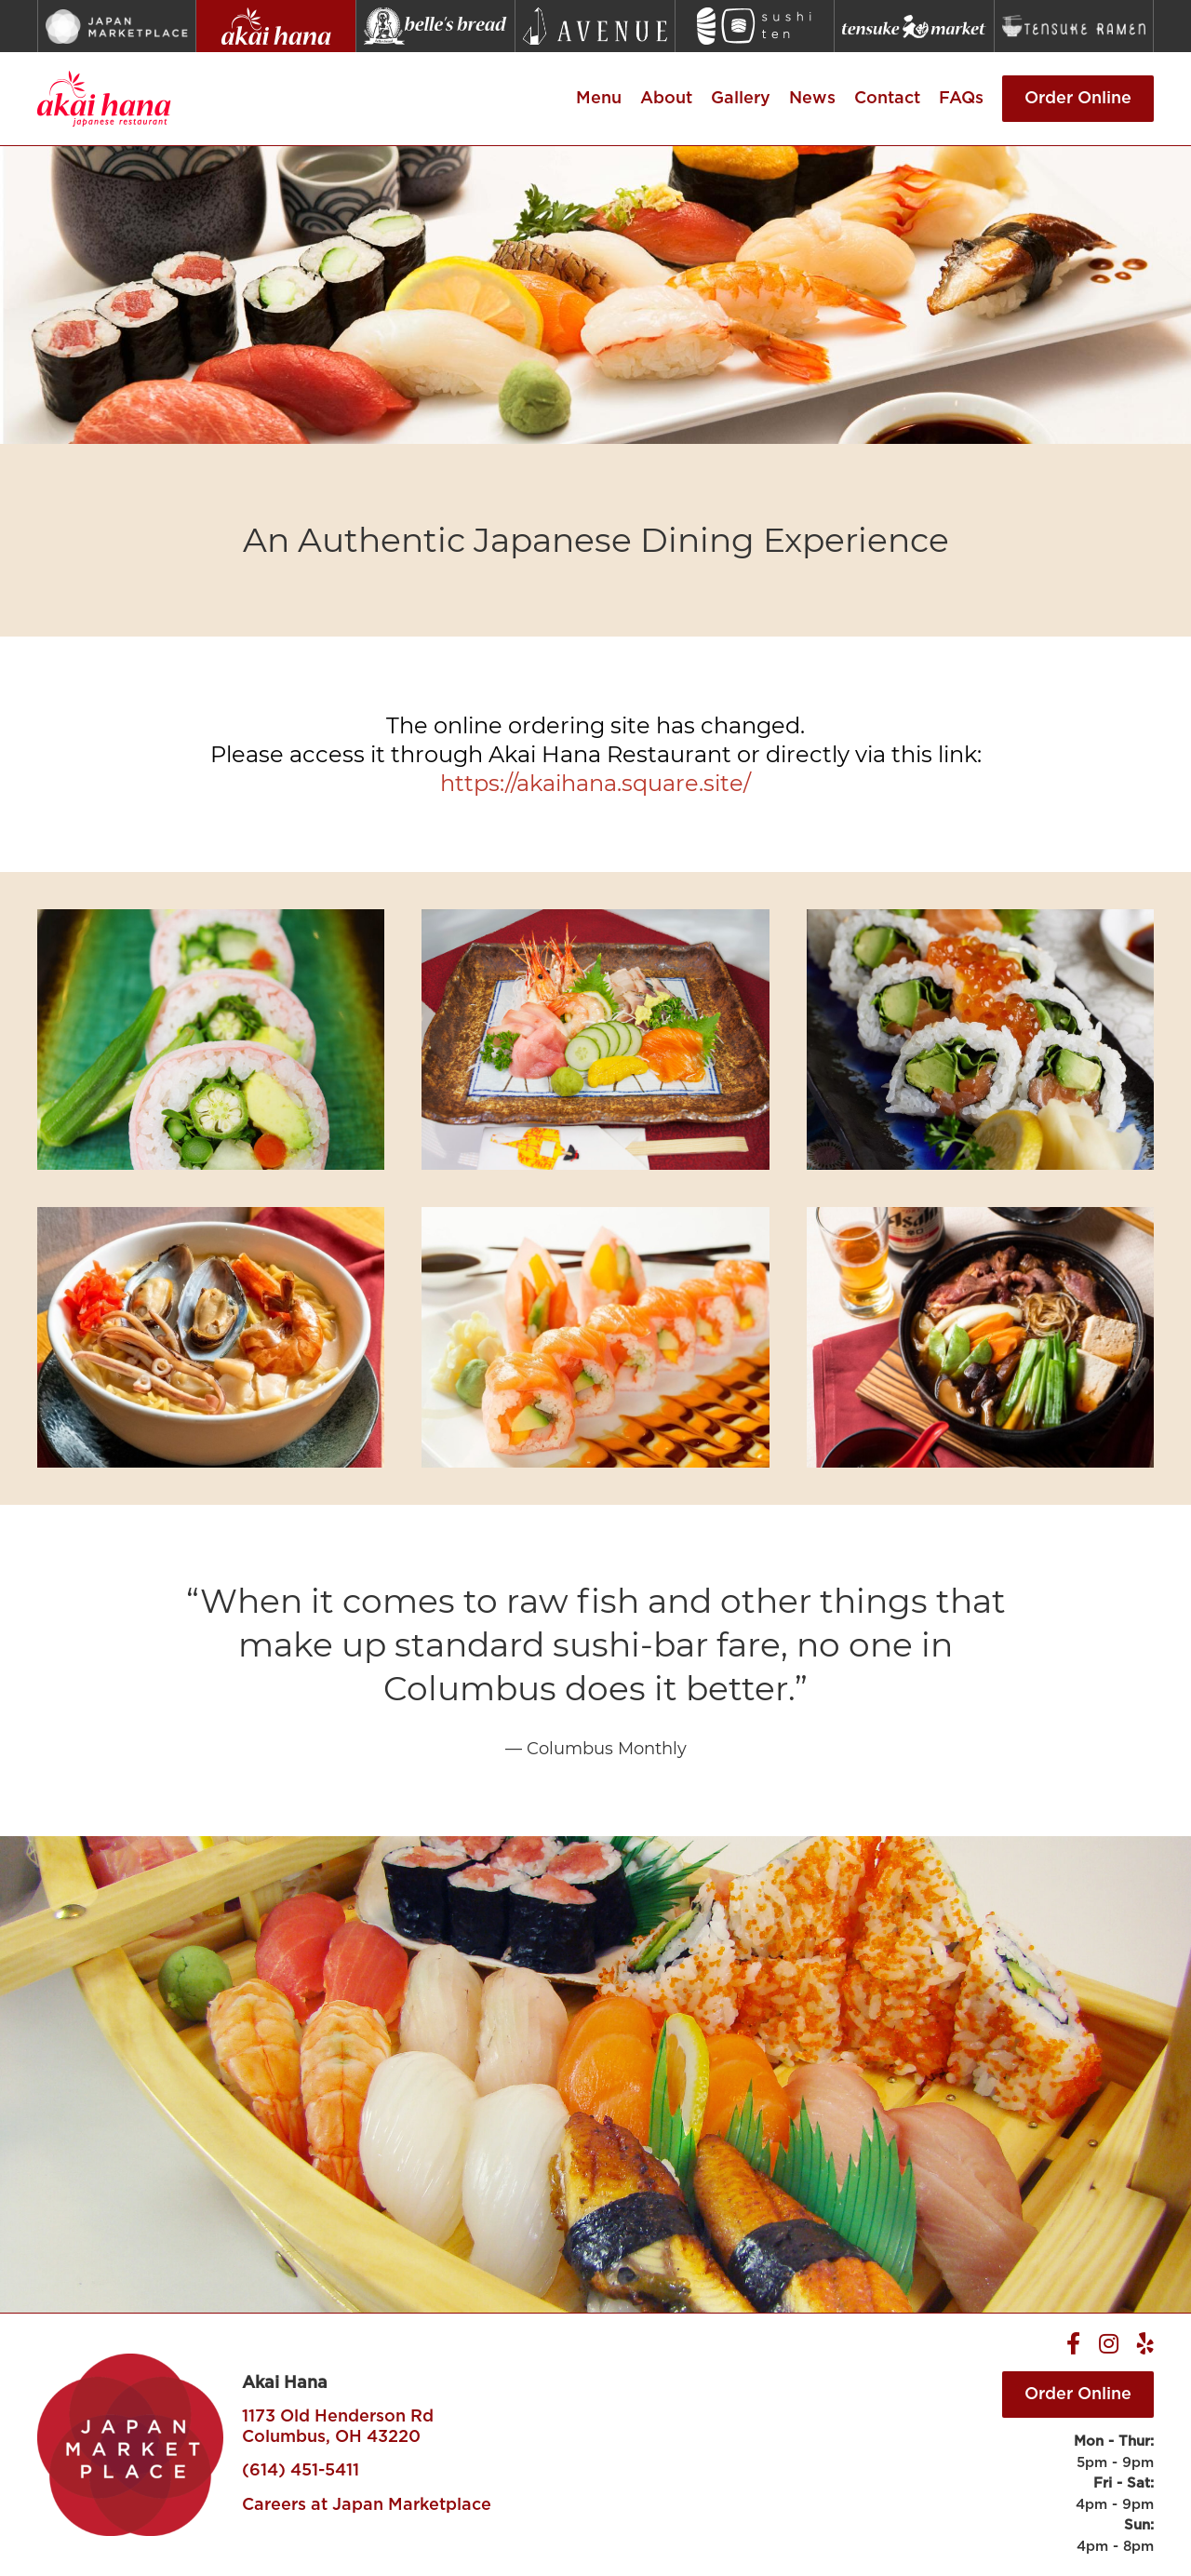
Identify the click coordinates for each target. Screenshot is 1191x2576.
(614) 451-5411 (300, 2470)
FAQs (961, 98)
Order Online (1077, 98)
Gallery (740, 98)
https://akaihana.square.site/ (595, 783)
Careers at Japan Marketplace (366, 2505)
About (666, 98)
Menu (599, 98)
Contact (887, 98)
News (812, 98)
